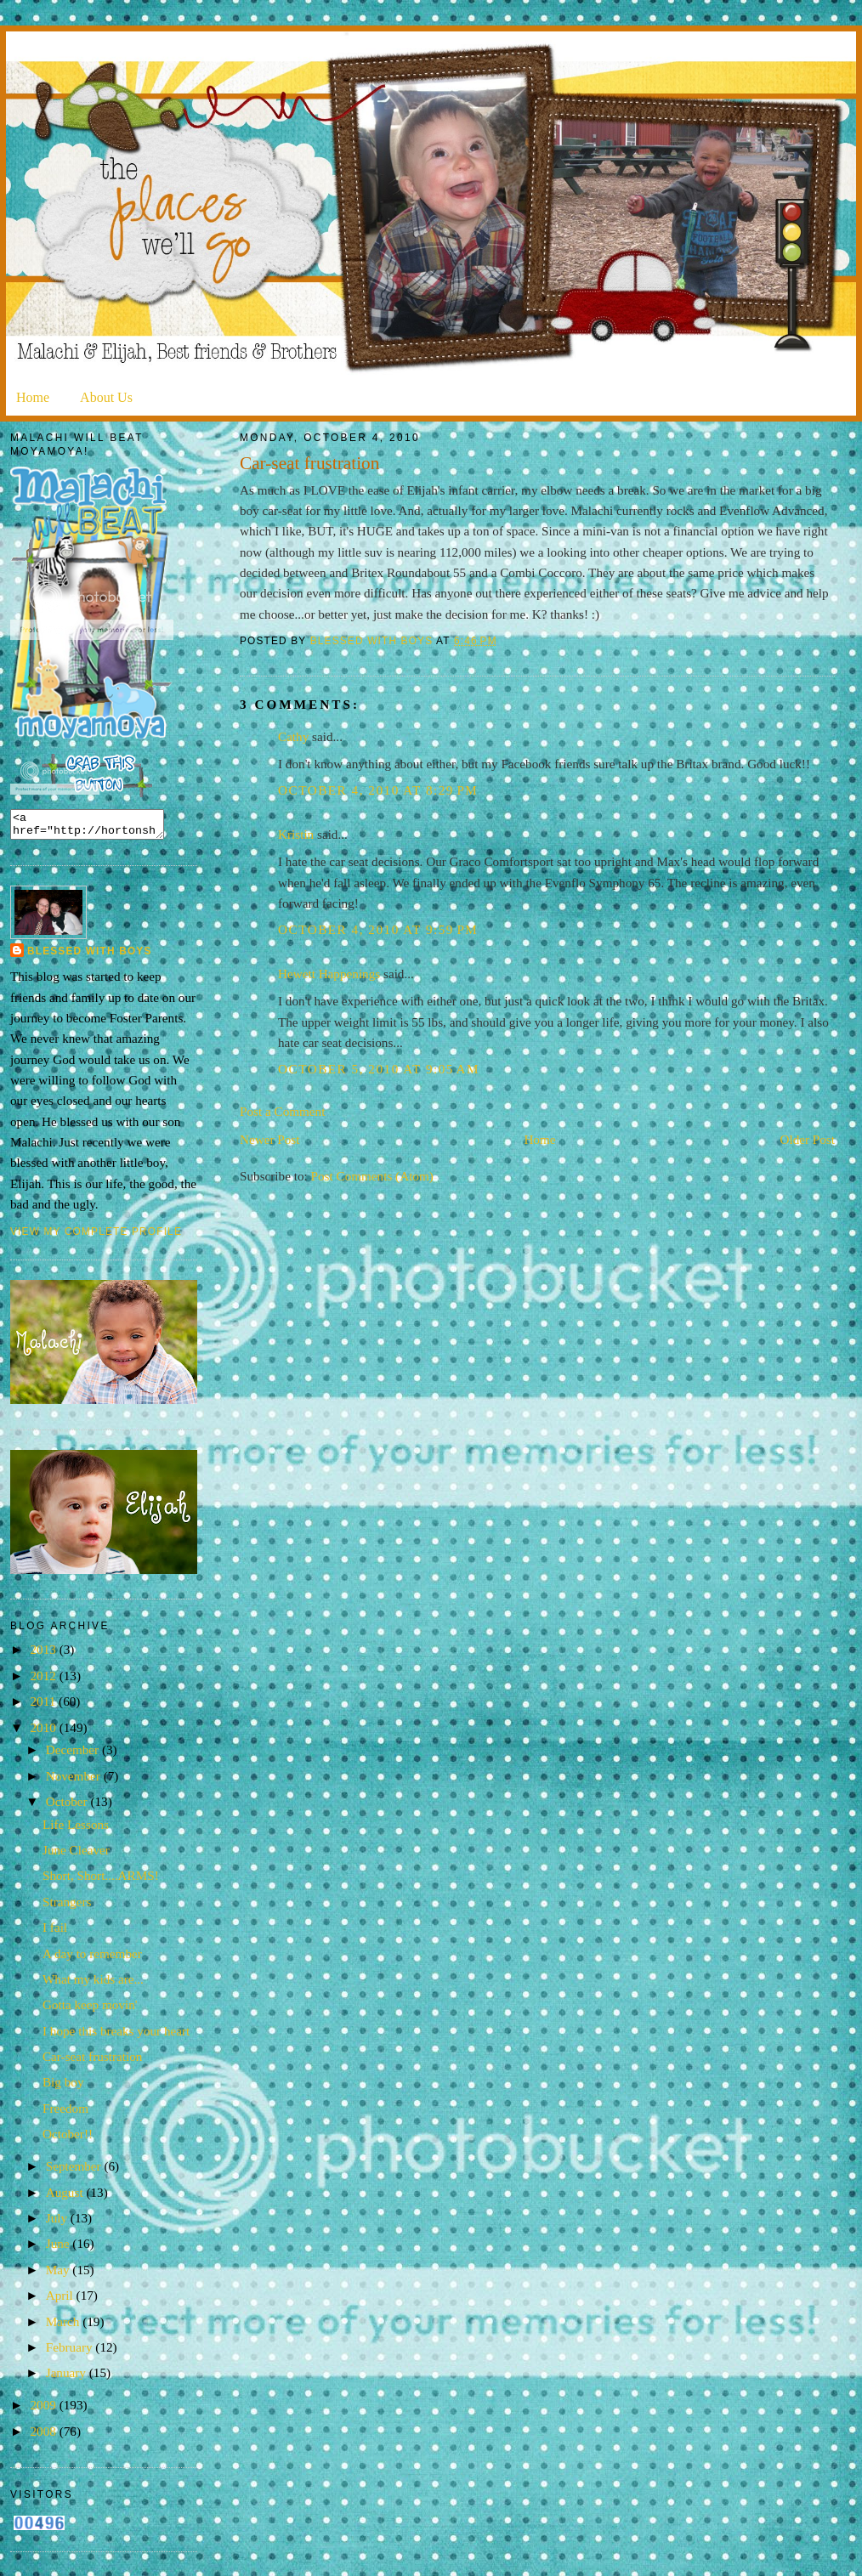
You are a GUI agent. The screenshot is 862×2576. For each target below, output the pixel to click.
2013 (44, 1654)
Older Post (807, 1139)
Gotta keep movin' (90, 2009)
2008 (44, 2436)
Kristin (296, 834)
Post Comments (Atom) (372, 1176)
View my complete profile (96, 1237)
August (66, 2197)
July (58, 2223)
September (75, 2171)
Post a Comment (282, 1111)
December (74, 1754)
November (75, 1781)
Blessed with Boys (89, 956)
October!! (68, 2139)
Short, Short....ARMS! (101, 1880)
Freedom (65, 2113)
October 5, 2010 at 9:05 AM (378, 1069)
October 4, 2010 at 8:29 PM (378, 790)
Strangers (67, 1906)
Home (32, 397)
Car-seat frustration (92, 2061)
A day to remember (92, 1958)
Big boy (63, 2087)
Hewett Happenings (329, 973)
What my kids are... (93, 1984)
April (61, 2300)
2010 (44, 1732)
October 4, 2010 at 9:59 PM (378, 929)
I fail (55, 1932)
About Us (106, 397)
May (59, 2274)
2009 (44, 2410)
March (64, 2326)
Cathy (293, 736)
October (68, 1806)
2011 (44, 1706)
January (67, 2377)
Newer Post (269, 1139)
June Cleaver (76, 1855)
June (59, 2248)
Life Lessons (76, 1829)
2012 (44, 1680)
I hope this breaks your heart (116, 2036)
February (71, 2352)
